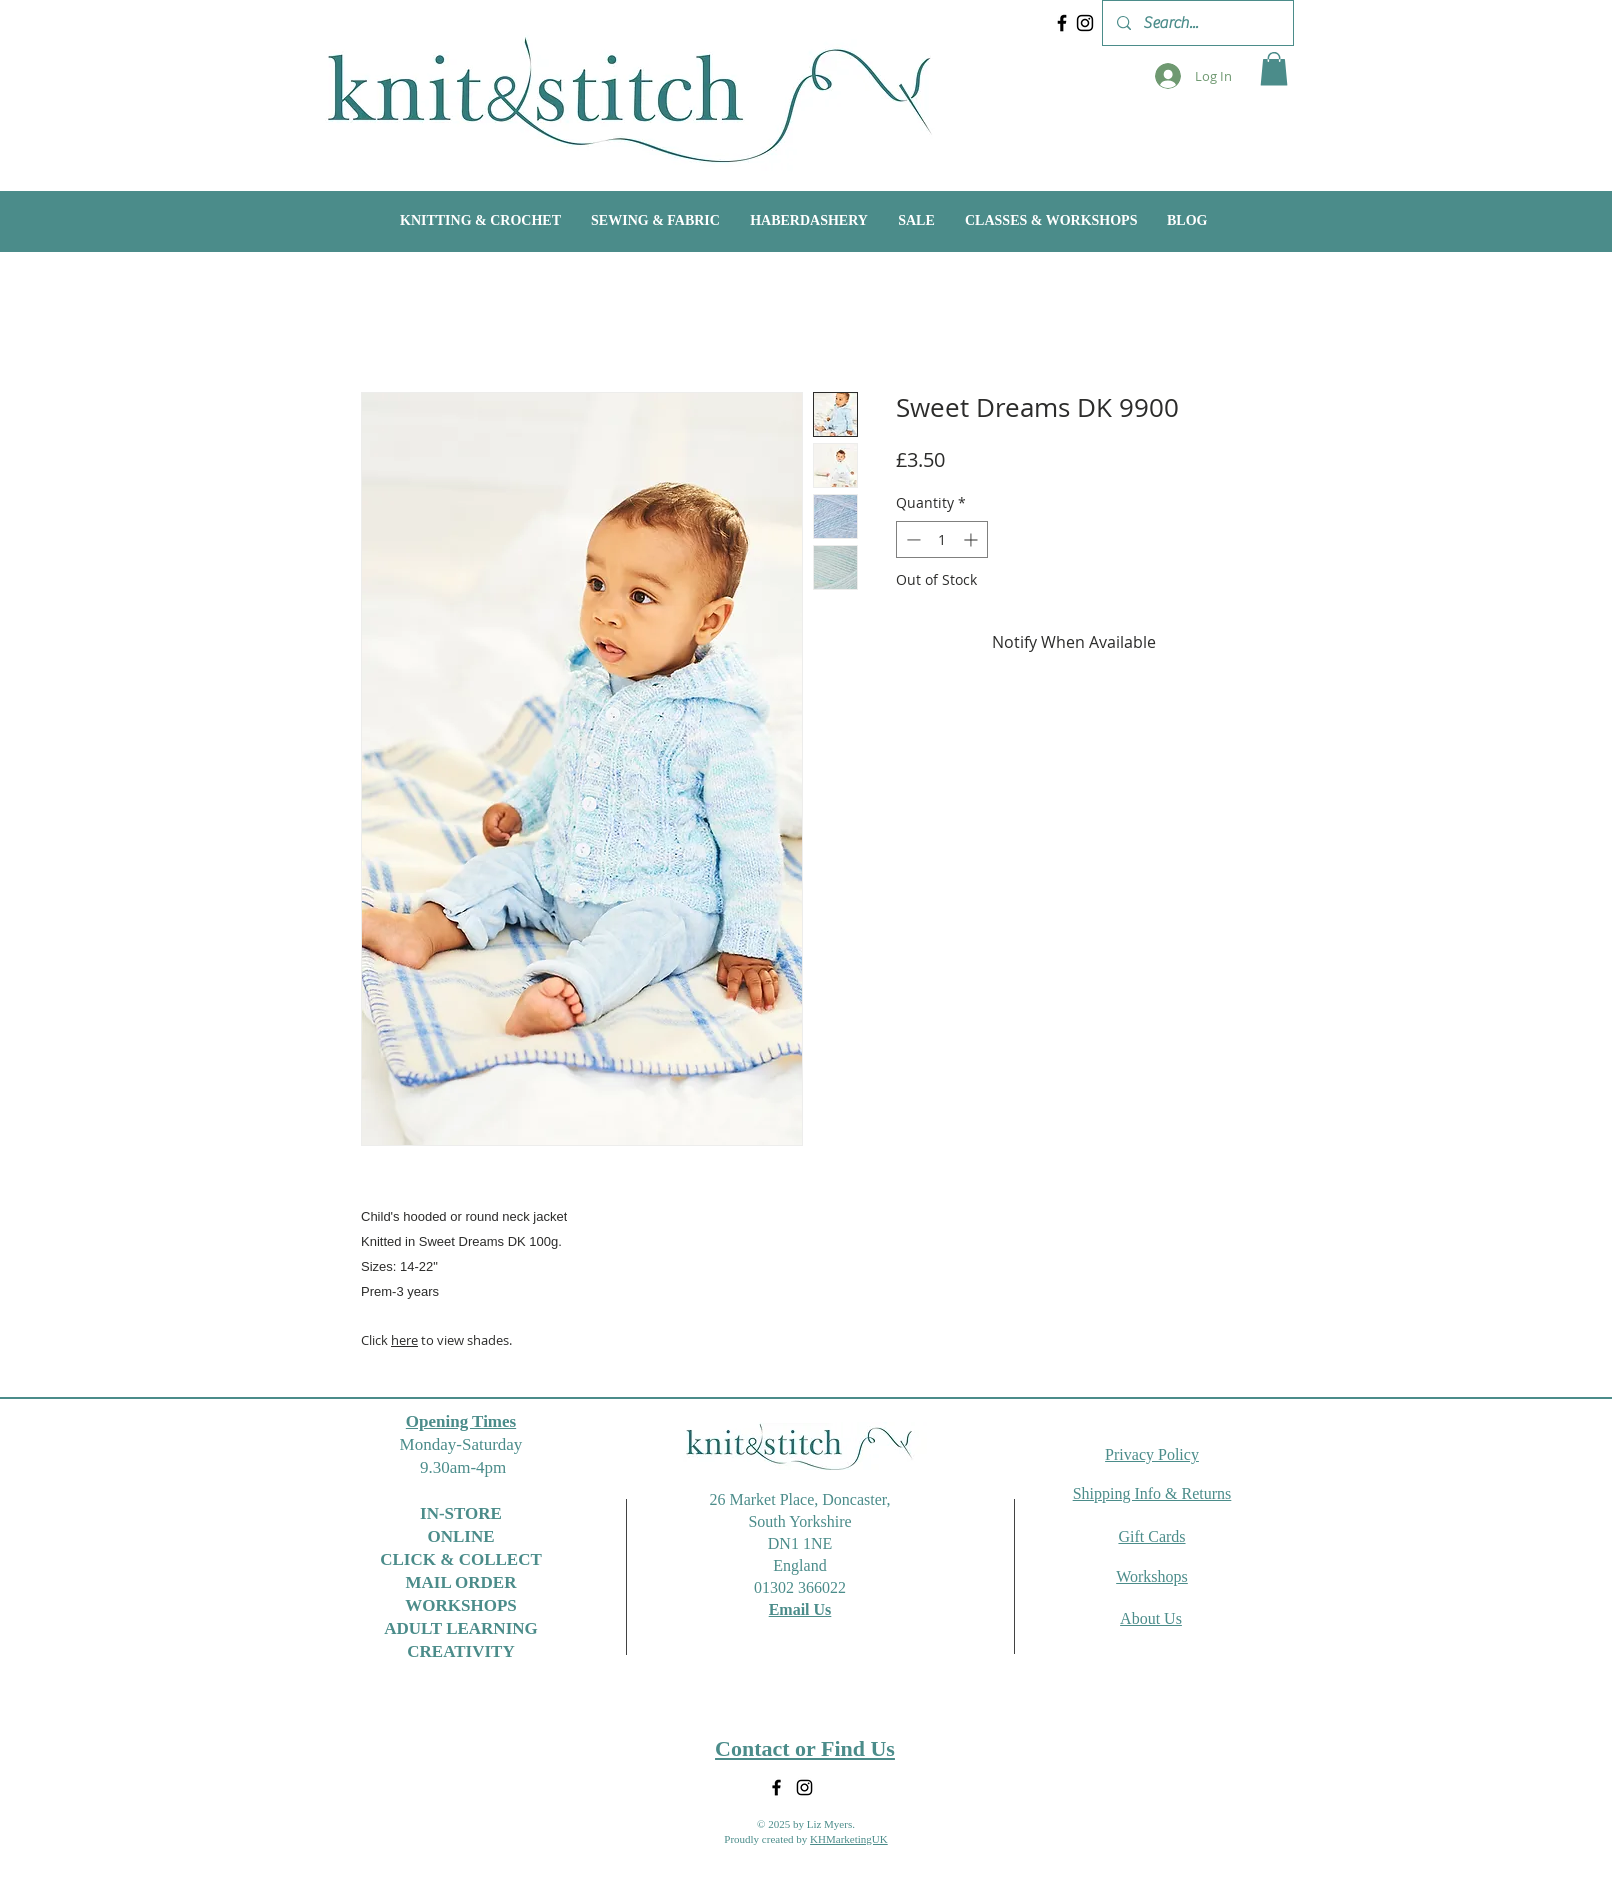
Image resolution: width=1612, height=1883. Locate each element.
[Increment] (972, 539)
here (404, 1340)
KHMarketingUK (849, 1839)
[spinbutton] (942, 539)
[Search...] (1197, 23)
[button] (1274, 68)
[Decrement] (911, 539)
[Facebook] (1062, 23)
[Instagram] (1085, 23)
